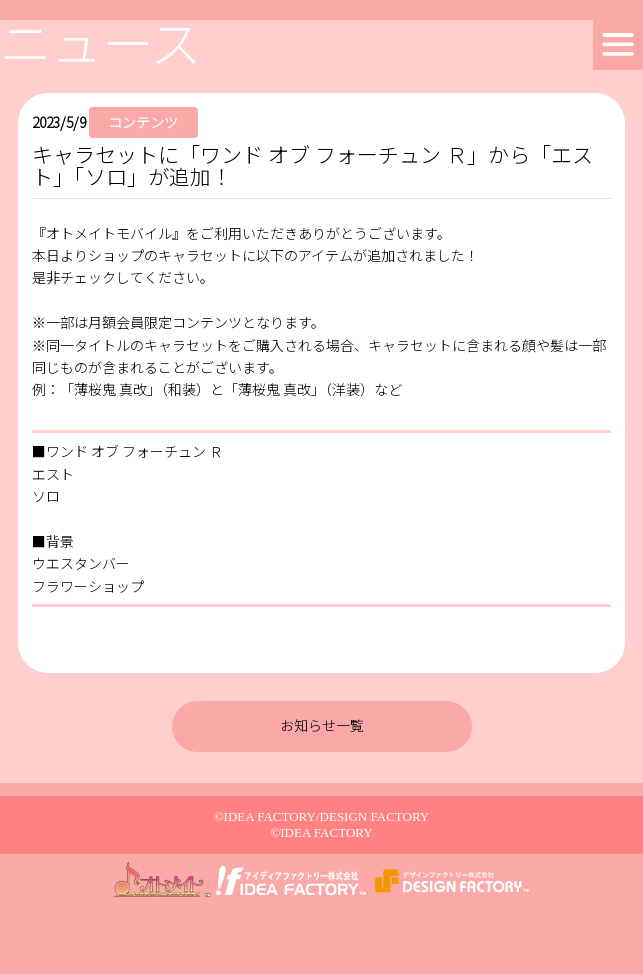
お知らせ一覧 (322, 725)
